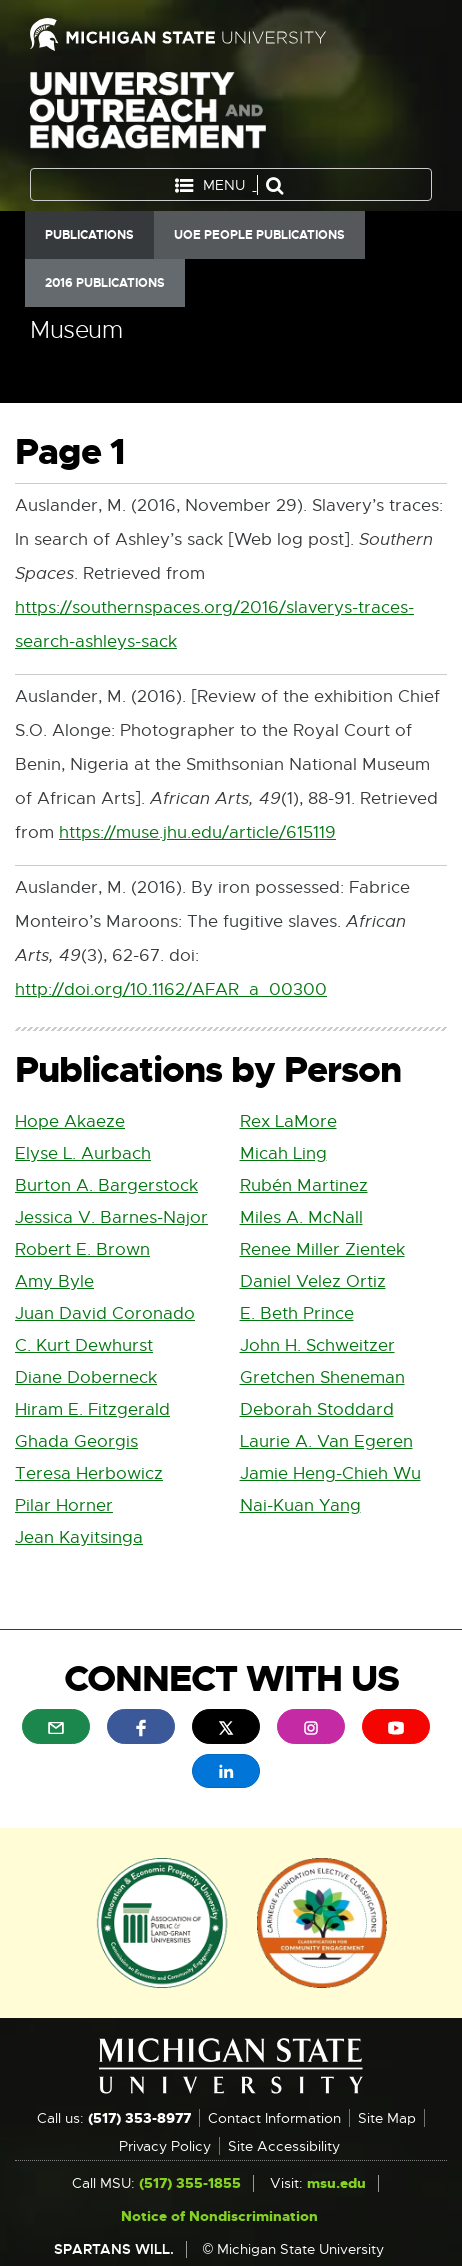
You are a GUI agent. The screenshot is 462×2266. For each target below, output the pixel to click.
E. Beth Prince (297, 1313)
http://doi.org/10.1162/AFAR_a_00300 (171, 990)
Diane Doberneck (86, 1377)
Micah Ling (283, 1153)
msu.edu (336, 2183)
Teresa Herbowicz (89, 1473)
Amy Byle (54, 1281)
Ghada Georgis (76, 1441)
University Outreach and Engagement (148, 114)
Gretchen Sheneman (322, 1377)
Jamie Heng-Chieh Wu (330, 1473)
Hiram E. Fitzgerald (92, 1409)
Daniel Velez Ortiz (313, 1281)
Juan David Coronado (105, 1313)
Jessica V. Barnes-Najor (111, 1217)
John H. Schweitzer (317, 1345)
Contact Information (274, 2118)
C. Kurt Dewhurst (84, 1345)
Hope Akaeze (70, 1121)
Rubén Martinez (304, 1185)
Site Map (387, 2118)
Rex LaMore (288, 1121)
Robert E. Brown (82, 1249)
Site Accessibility (284, 2146)
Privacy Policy (165, 2146)
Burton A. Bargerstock (106, 1185)
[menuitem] (56, 1726)
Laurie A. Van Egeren (326, 1441)
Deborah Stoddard (317, 1409)
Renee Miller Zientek (322, 1249)
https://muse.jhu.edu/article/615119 (197, 833)
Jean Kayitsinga (79, 1537)
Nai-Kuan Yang (300, 1505)
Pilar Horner (64, 1505)
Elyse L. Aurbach (83, 1153)
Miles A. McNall (301, 1217)
